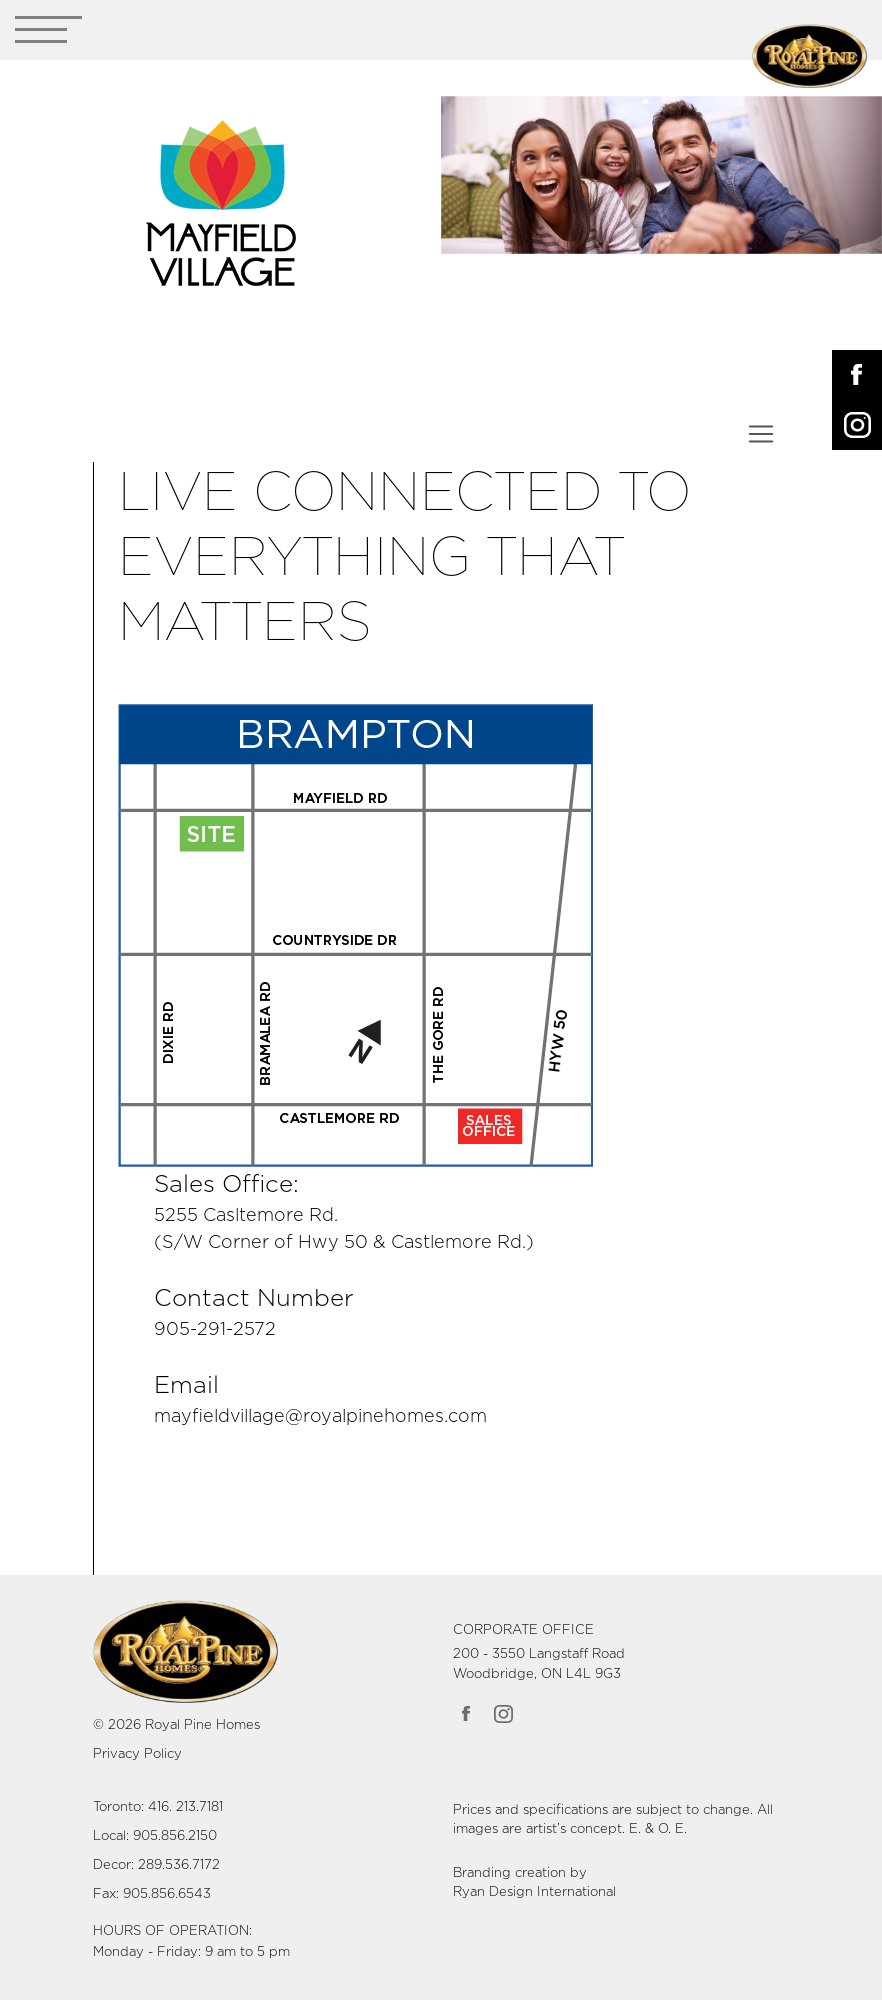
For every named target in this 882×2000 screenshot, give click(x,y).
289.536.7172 (179, 1865)
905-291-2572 (215, 1330)
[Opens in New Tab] (857, 375)
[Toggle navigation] (48, 34)
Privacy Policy (137, 1754)
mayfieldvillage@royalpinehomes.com (320, 1417)
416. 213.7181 (185, 1807)
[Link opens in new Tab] (356, 935)
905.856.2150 (175, 1836)
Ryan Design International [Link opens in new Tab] (534, 1892)
